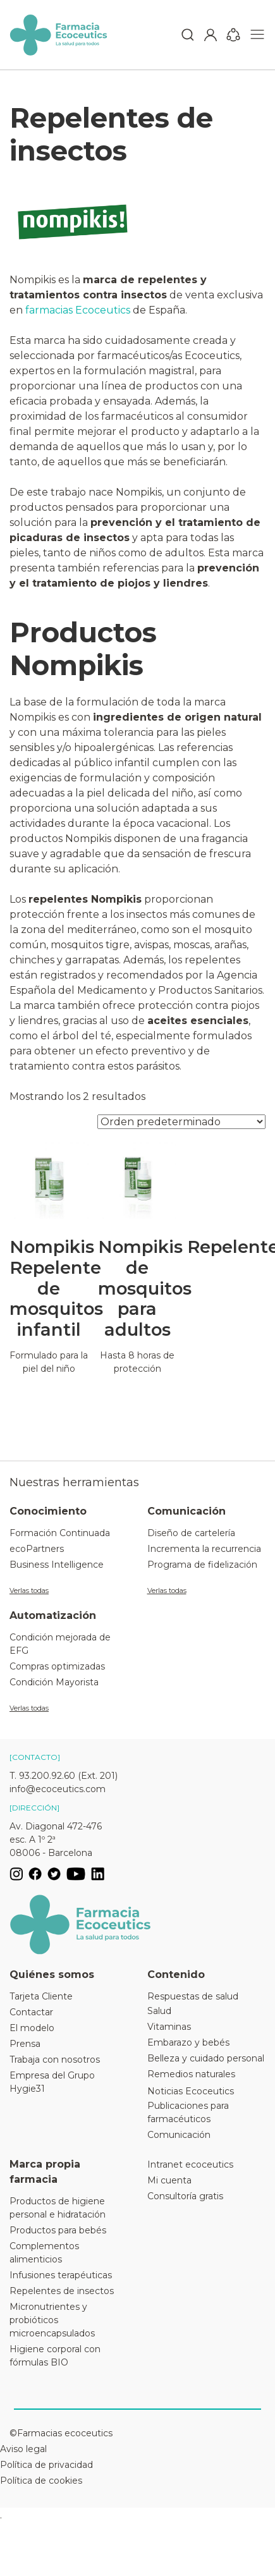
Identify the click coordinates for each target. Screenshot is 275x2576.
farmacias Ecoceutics (77, 310)
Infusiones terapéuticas (60, 2275)
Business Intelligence (56, 1564)
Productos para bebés (57, 2230)
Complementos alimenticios (44, 2252)
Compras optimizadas (57, 1666)
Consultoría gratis (185, 2196)
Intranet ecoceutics (190, 2164)
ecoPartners (36, 1548)
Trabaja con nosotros (54, 2059)
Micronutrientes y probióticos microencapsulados (52, 2320)
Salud (159, 2011)
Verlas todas (29, 1590)
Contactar (31, 2012)
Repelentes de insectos (61, 2291)
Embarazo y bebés (188, 2042)
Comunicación (179, 2134)
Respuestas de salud (192, 1996)
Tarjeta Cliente (41, 1996)
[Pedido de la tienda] (181, 1121)
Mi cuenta (169, 2180)
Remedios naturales (191, 2074)
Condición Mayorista (54, 1682)
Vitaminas (169, 2026)
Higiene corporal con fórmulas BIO (55, 2355)
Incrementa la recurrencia (204, 1548)
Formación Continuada (59, 1533)
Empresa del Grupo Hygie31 (52, 2082)
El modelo (31, 2028)
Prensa (24, 2043)
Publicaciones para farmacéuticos (188, 2112)
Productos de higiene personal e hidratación (57, 2207)
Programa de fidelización (202, 1564)
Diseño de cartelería (191, 1533)
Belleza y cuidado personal (205, 2058)
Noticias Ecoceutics (190, 2091)
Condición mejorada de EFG (60, 1644)
